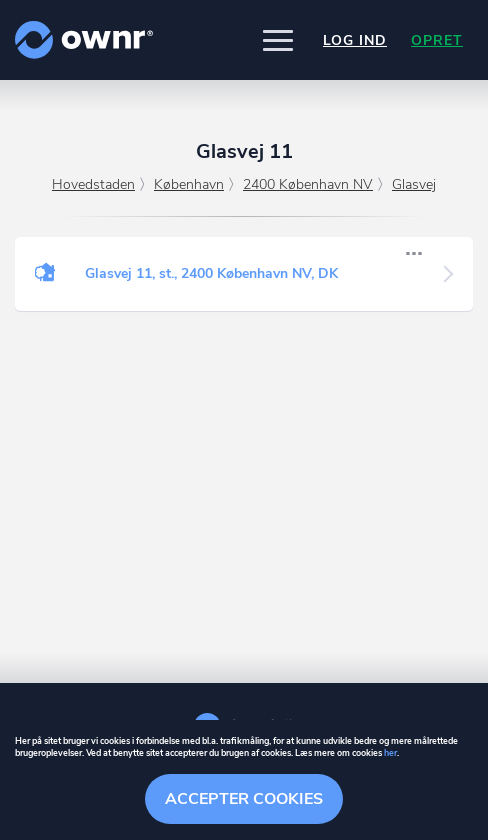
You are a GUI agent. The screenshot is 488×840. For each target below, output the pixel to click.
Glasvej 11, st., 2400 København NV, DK (211, 273)
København (189, 184)
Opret (437, 40)
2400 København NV (308, 184)
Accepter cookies (244, 799)
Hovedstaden (93, 184)
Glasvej (414, 184)
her (390, 753)
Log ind (355, 40)
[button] (278, 40)
